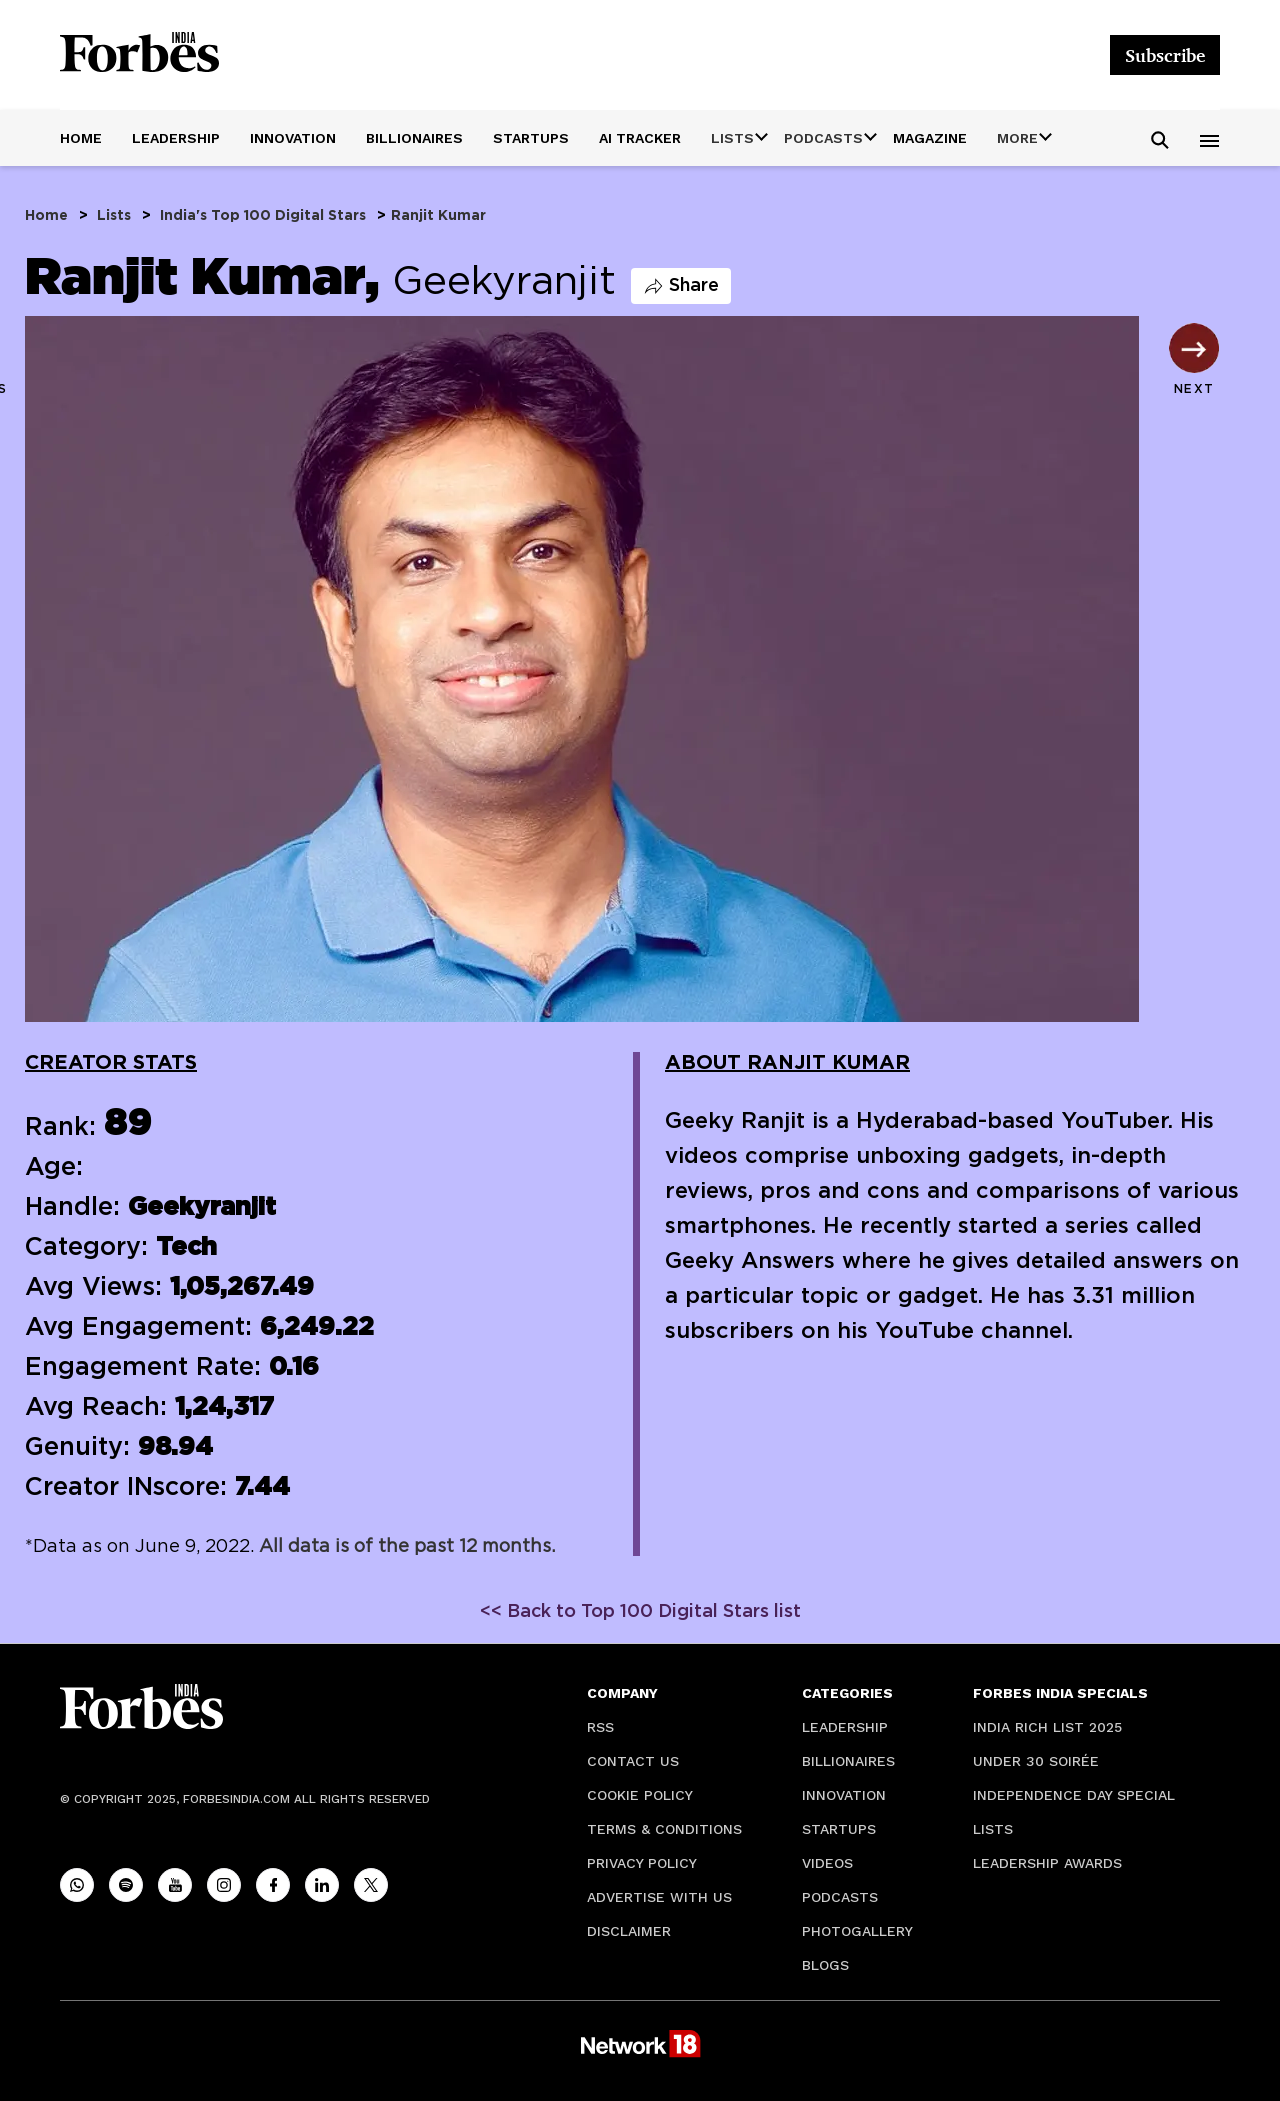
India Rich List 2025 (1047, 1727)
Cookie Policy (640, 1795)
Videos (827, 1863)
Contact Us (633, 1761)
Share (681, 286)
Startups (531, 138)
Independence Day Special (1074, 1795)
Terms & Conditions (664, 1829)
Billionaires (414, 138)
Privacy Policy (642, 1863)
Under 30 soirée (1036, 1761)
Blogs (825, 1965)
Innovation (293, 138)
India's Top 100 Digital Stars (263, 216)
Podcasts (840, 1897)
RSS (600, 1727)
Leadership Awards (1047, 1863)
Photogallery (857, 1931)
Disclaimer (629, 1931)
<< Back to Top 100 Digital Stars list (640, 1612)
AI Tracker (640, 138)
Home (81, 138)
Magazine (930, 138)
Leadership (176, 138)
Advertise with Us (659, 1897)
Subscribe (1165, 55)
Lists (114, 216)
